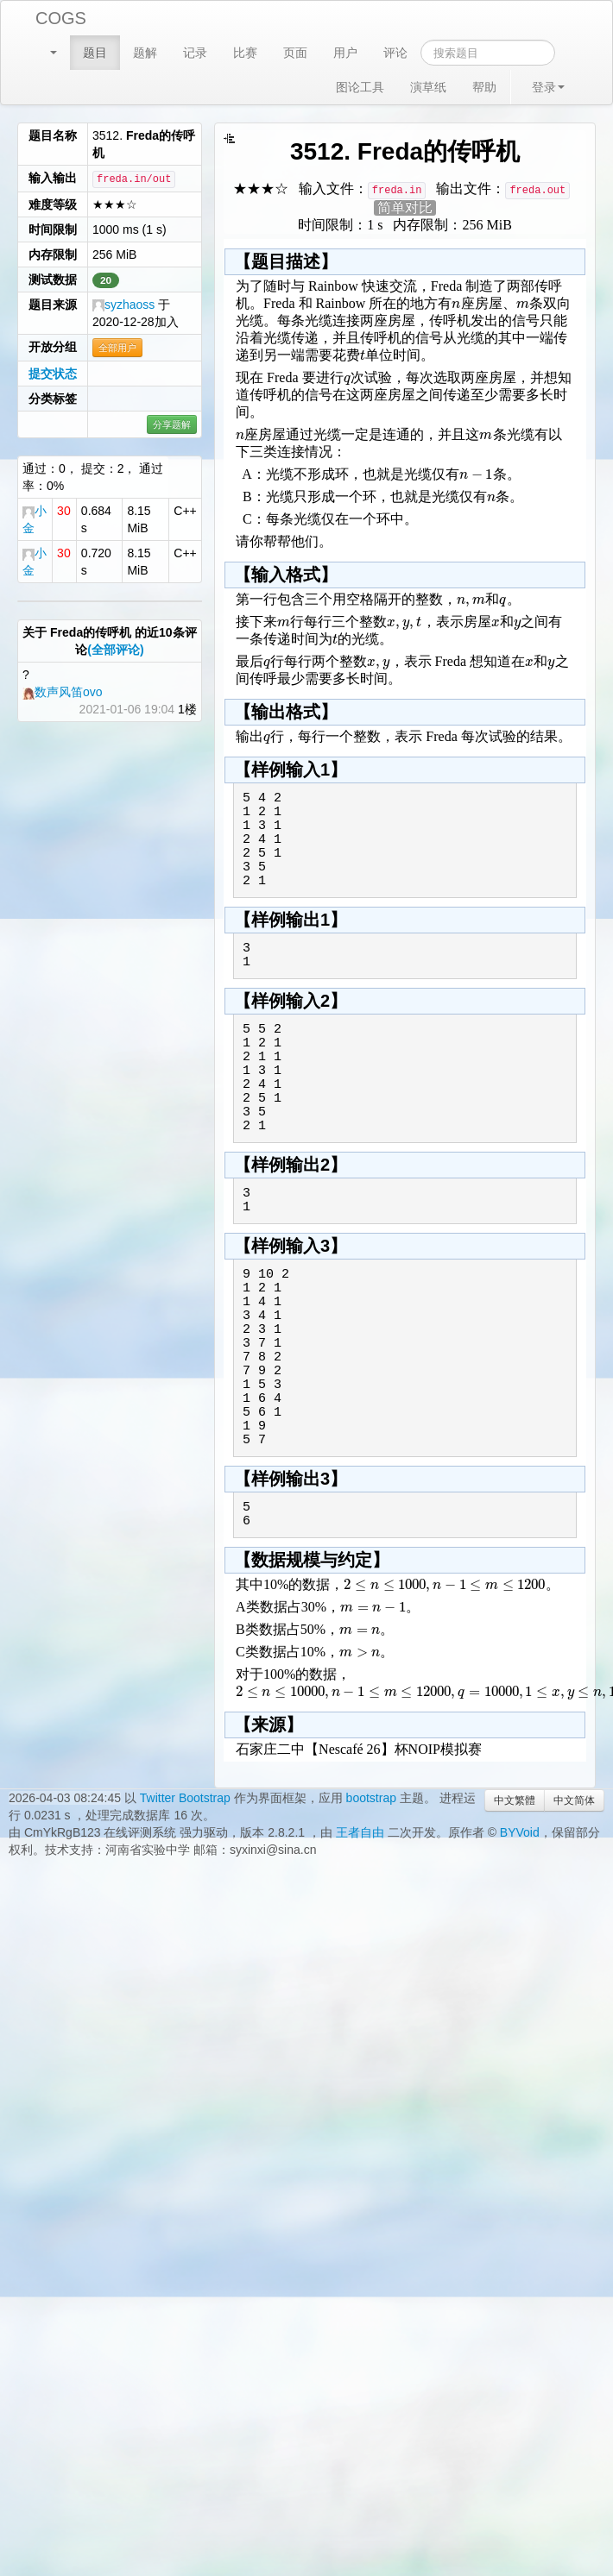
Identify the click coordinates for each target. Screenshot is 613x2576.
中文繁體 (514, 1800)
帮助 (484, 87)
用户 (345, 53)
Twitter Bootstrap (185, 1798)
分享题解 (172, 424)
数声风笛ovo (62, 692)
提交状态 (52, 373)
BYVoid (520, 1832)
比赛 (245, 53)
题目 (95, 53)
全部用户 (117, 347)
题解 (145, 53)
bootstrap (371, 1798)
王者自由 (360, 1832)
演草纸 (428, 87)
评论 (395, 53)
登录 (548, 87)
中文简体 (574, 1800)
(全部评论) (115, 650)
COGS (60, 18)
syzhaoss (123, 304)
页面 (295, 53)
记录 (195, 53)
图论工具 (360, 87)
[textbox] (456, 303)
